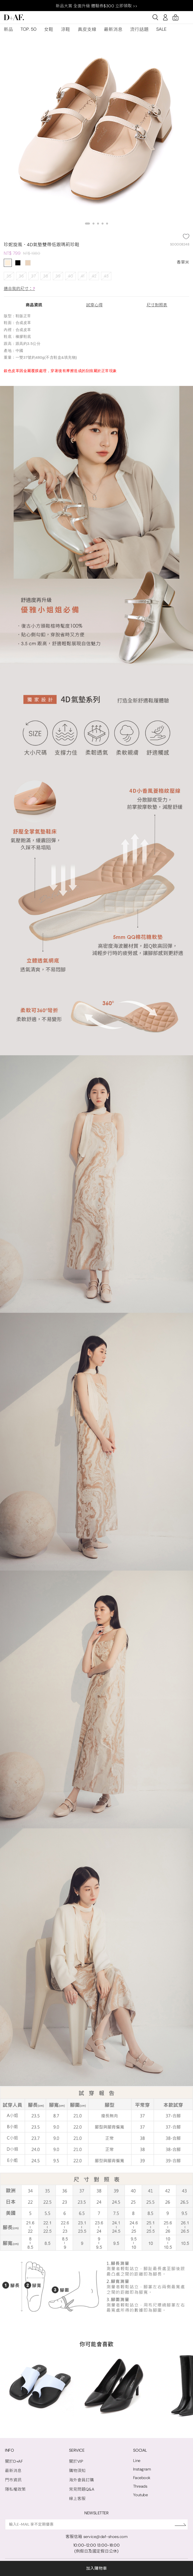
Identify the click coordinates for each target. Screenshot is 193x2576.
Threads (140, 2486)
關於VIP (76, 2461)
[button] (87, 224)
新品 (8, 29)
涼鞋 (65, 29)
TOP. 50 (29, 29)
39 (58, 276)
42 (94, 276)
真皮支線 (87, 29)
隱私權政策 (15, 2489)
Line (136, 2460)
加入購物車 (96, 2568)
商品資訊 (34, 305)
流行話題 (139, 29)
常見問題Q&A (81, 2489)
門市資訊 (13, 2480)
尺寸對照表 (157, 305)
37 (33, 276)
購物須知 (77, 2470)
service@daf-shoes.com (105, 2536)
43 (106, 276)
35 (9, 276)
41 (82, 276)
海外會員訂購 (81, 2480)
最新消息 (113, 29)
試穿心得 (94, 305)
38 (45, 276)
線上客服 (77, 2498)
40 (70, 276)
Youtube (140, 2494)
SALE (161, 29)
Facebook (142, 2477)
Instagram (142, 2469)
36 (21, 276)
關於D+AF (14, 2461)
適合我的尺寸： (19, 288)
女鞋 (49, 29)
